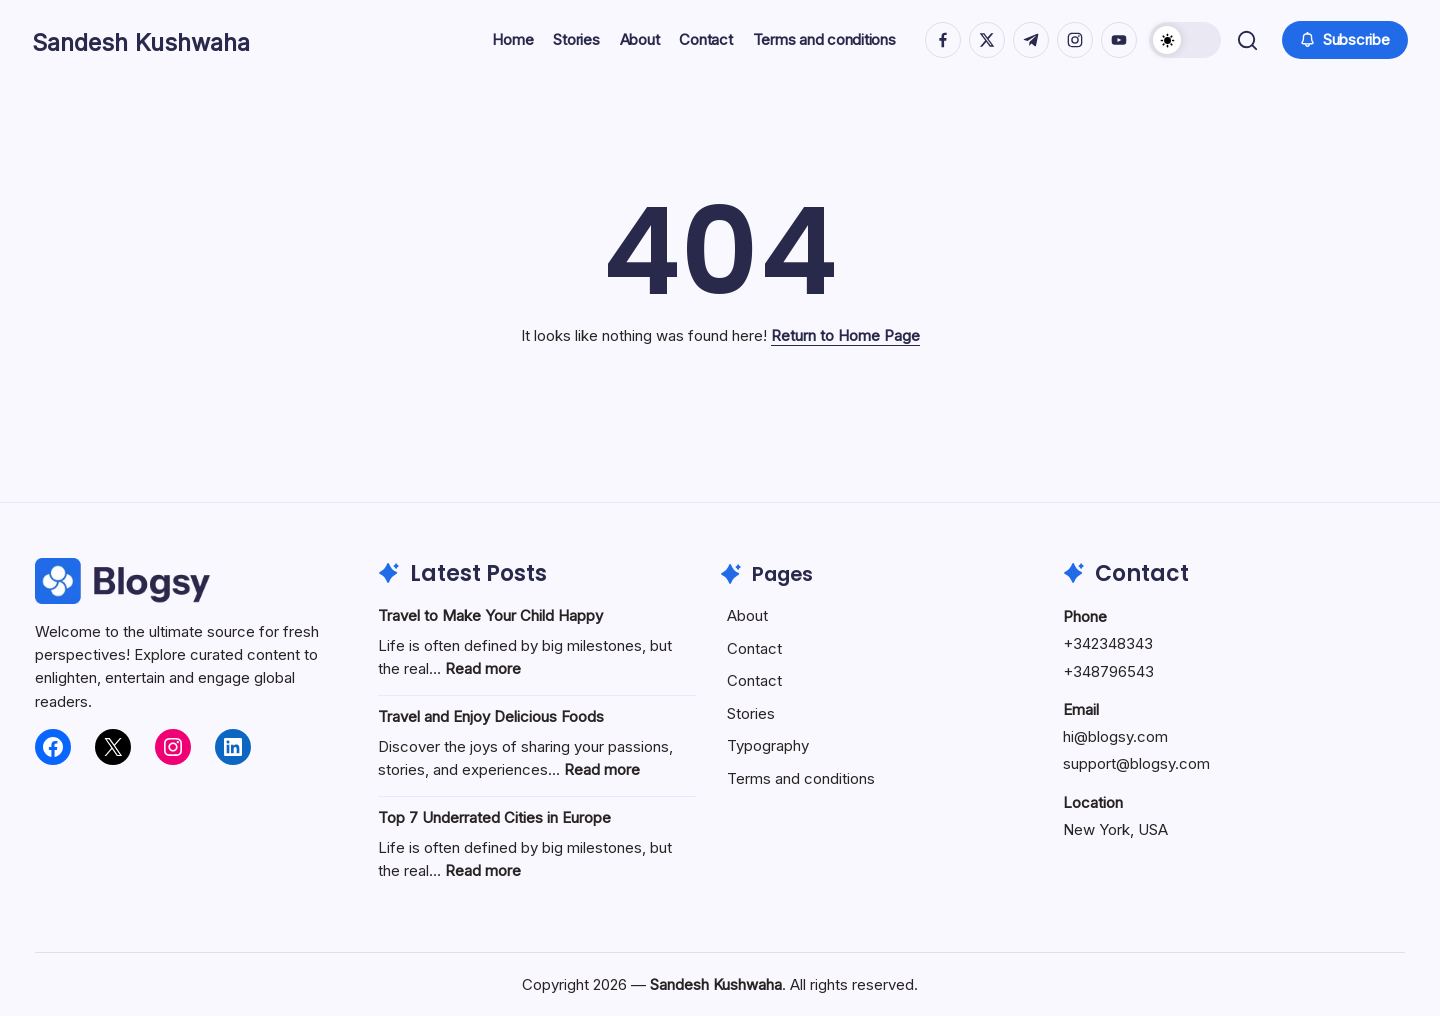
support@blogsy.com (1136, 763)
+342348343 (1108, 643)
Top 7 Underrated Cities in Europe (494, 817)
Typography (768, 745)
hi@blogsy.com (1115, 736)
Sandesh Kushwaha (170, 40)
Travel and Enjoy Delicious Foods (491, 716)
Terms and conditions (801, 778)
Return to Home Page (845, 335)
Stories (751, 713)
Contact (754, 648)
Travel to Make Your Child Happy (490, 615)
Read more (483, 668)
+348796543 (1108, 671)
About (747, 615)
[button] (1183, 40)
